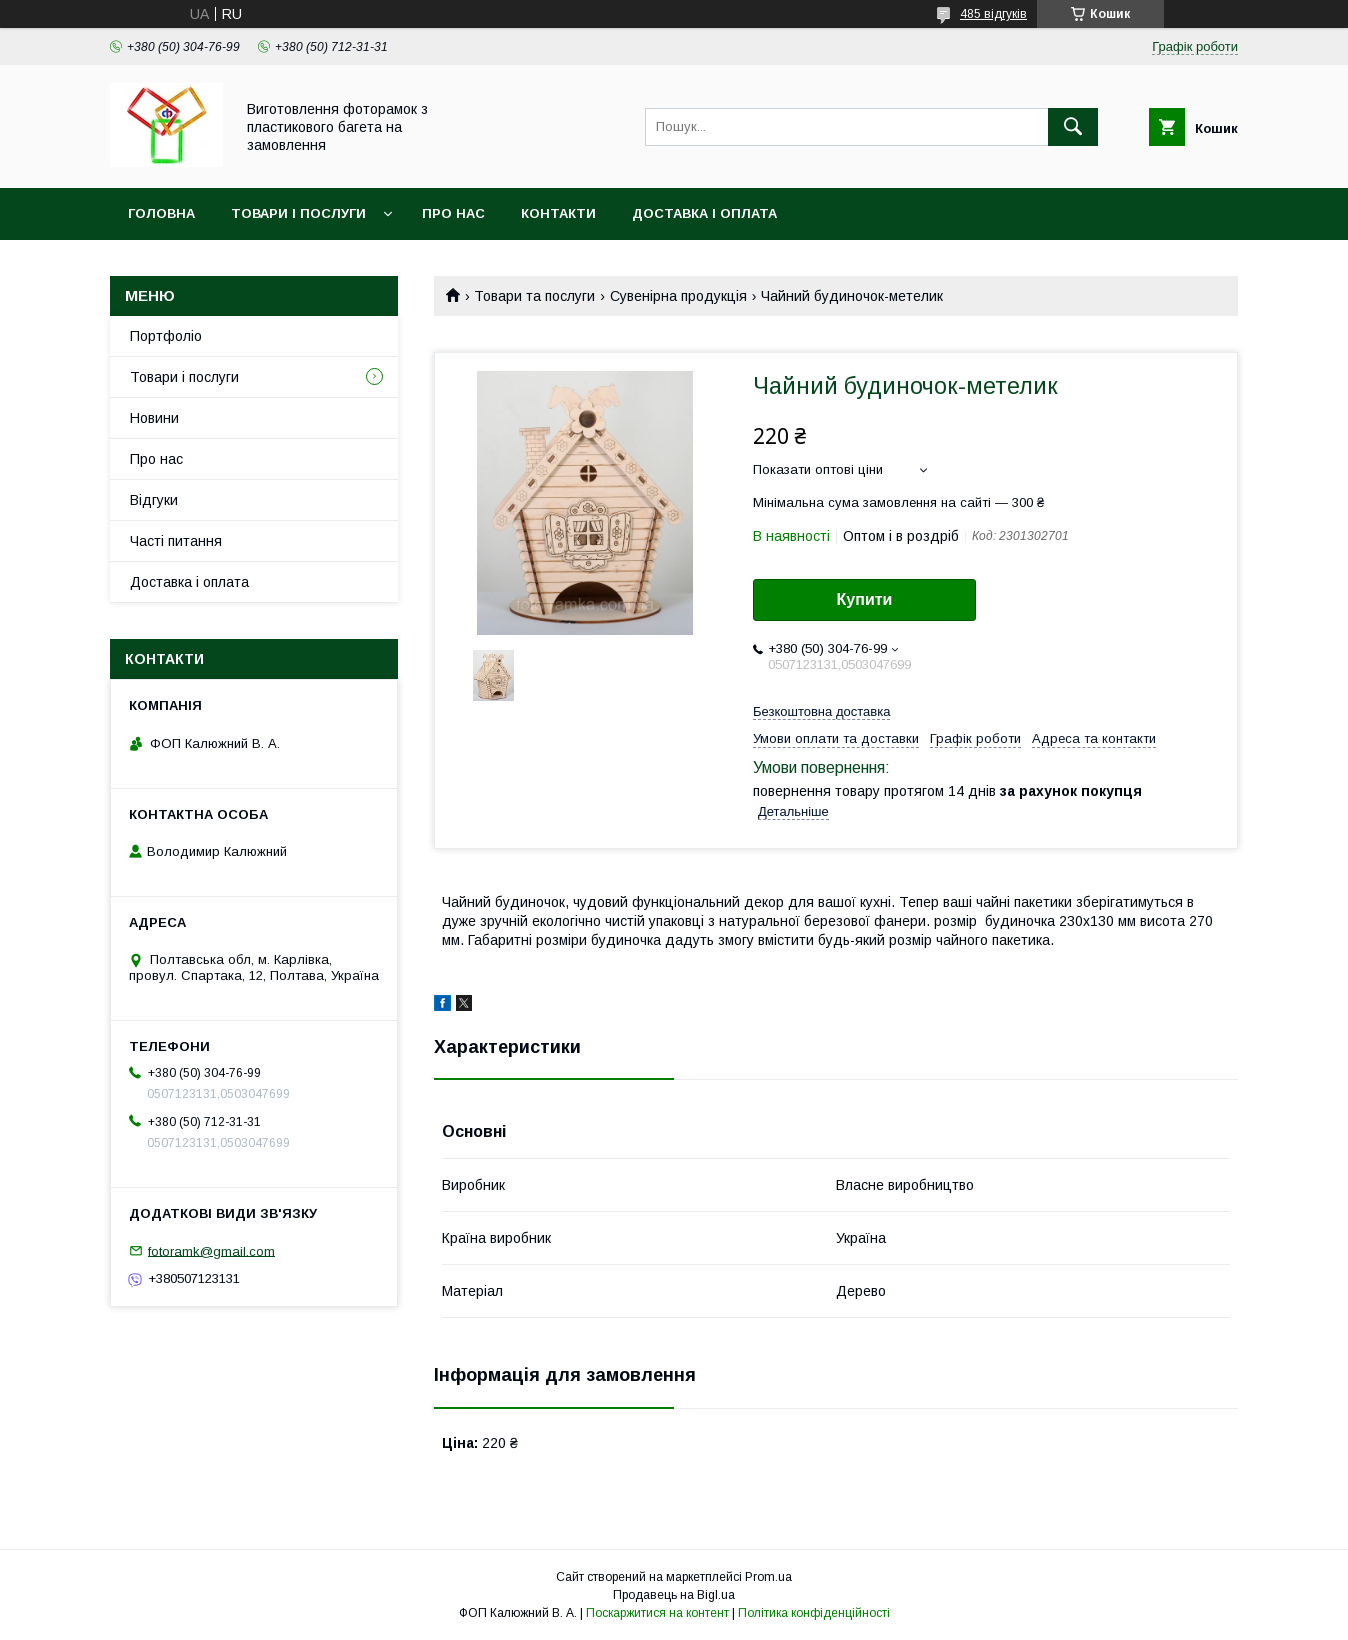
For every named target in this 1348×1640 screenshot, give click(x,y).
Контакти (558, 213)
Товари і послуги (298, 213)
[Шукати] (1073, 127)
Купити (865, 599)
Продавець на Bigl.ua (674, 1595)
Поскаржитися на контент (657, 1613)
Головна (161, 213)
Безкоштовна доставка (821, 711)
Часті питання (176, 541)
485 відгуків (993, 14)
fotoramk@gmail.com (211, 1250)
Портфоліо (166, 336)
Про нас (453, 213)
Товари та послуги (534, 296)
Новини (154, 418)
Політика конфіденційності (814, 1613)
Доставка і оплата (704, 213)
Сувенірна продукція (678, 296)
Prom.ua (768, 1577)
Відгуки (154, 500)
